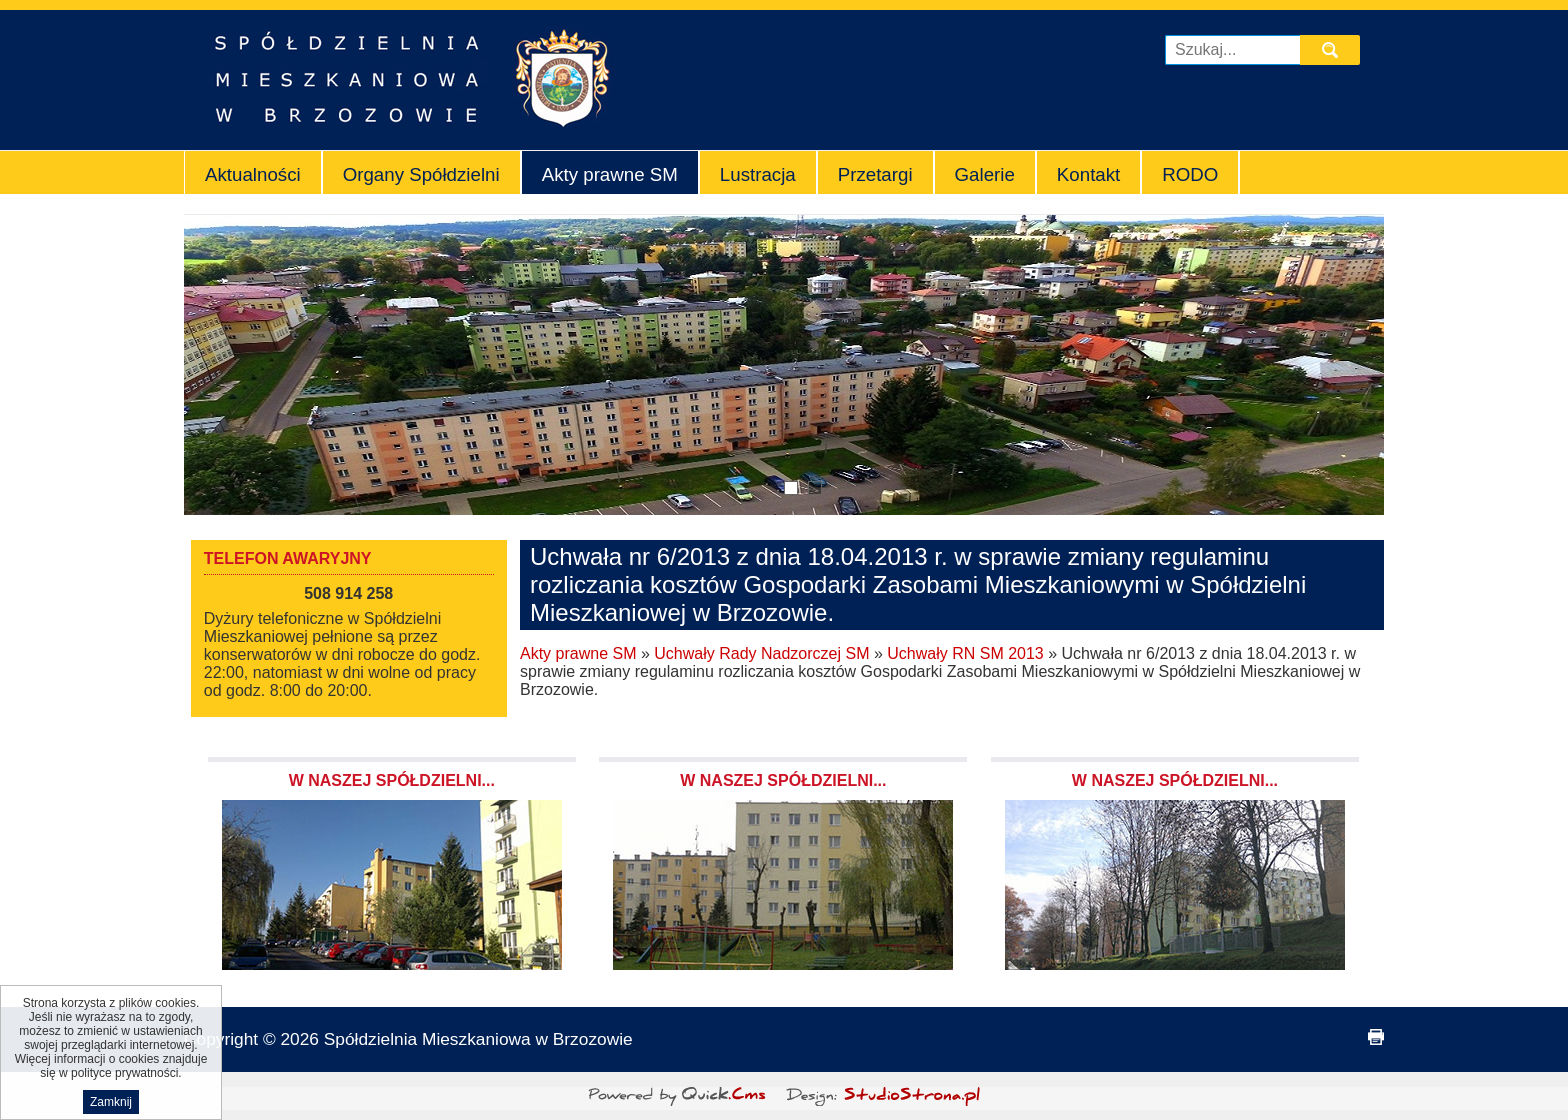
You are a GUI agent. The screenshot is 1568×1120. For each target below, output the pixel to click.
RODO (1190, 174)
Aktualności (253, 174)
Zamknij (111, 1107)
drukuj (1376, 1037)
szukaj (1332, 49)
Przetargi (875, 174)
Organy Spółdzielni (421, 174)
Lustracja (758, 174)
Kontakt (1088, 174)
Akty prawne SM (610, 174)
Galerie (985, 174)
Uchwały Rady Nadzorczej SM (761, 653)
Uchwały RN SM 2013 (965, 653)
